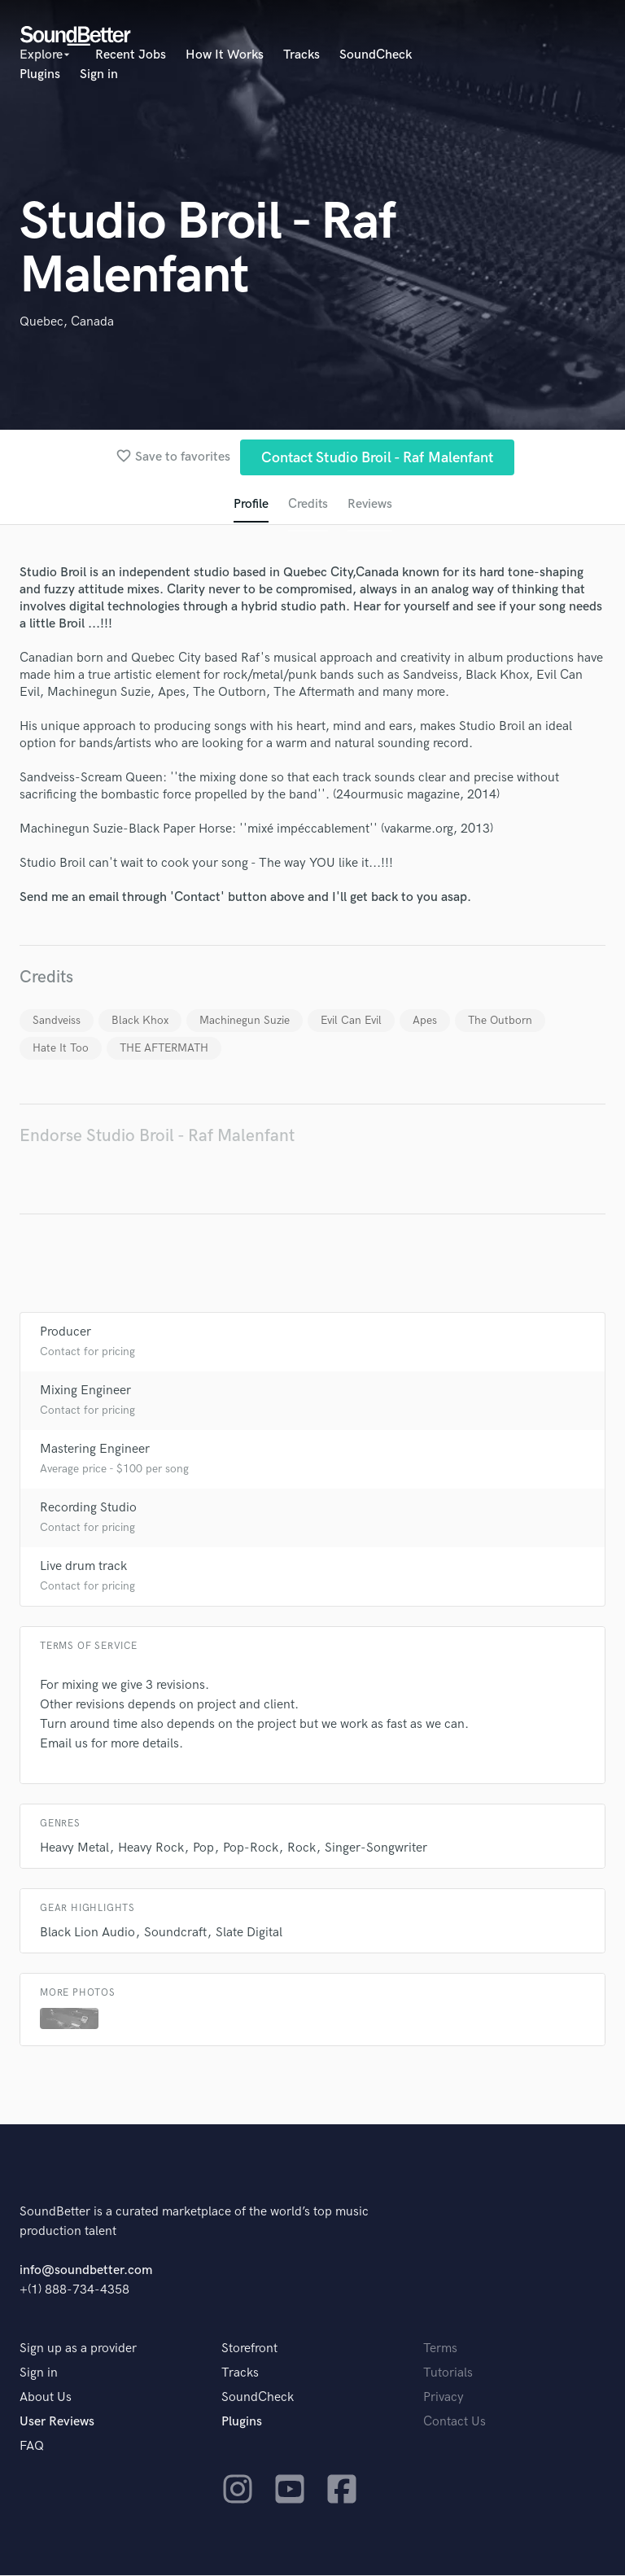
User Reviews (57, 2422)
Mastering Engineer (95, 1450)
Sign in (99, 74)
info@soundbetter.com (86, 2271)
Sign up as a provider (78, 2349)
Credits (307, 505)
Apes (425, 1021)
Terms (440, 2349)
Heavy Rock (151, 1849)
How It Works (225, 55)
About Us (46, 2398)
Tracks (301, 55)
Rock (301, 1849)
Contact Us (454, 2422)
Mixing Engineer (85, 1391)
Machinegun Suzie (244, 1021)
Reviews (370, 505)
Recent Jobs (130, 55)
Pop (203, 1849)
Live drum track (83, 1567)
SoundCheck (375, 55)
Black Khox (139, 1021)
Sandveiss (57, 1021)
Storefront (249, 2349)
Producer (65, 1332)
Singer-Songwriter (376, 1849)
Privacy (443, 2398)
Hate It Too (61, 1049)
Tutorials (448, 2373)
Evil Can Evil (351, 1021)
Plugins (40, 74)
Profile (250, 505)
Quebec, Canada (67, 322)
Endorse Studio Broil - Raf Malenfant (157, 1136)
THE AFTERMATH (164, 1049)
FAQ (32, 2447)
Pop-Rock (250, 1849)
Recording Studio (88, 1508)
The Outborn (500, 1021)
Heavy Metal (74, 1849)
